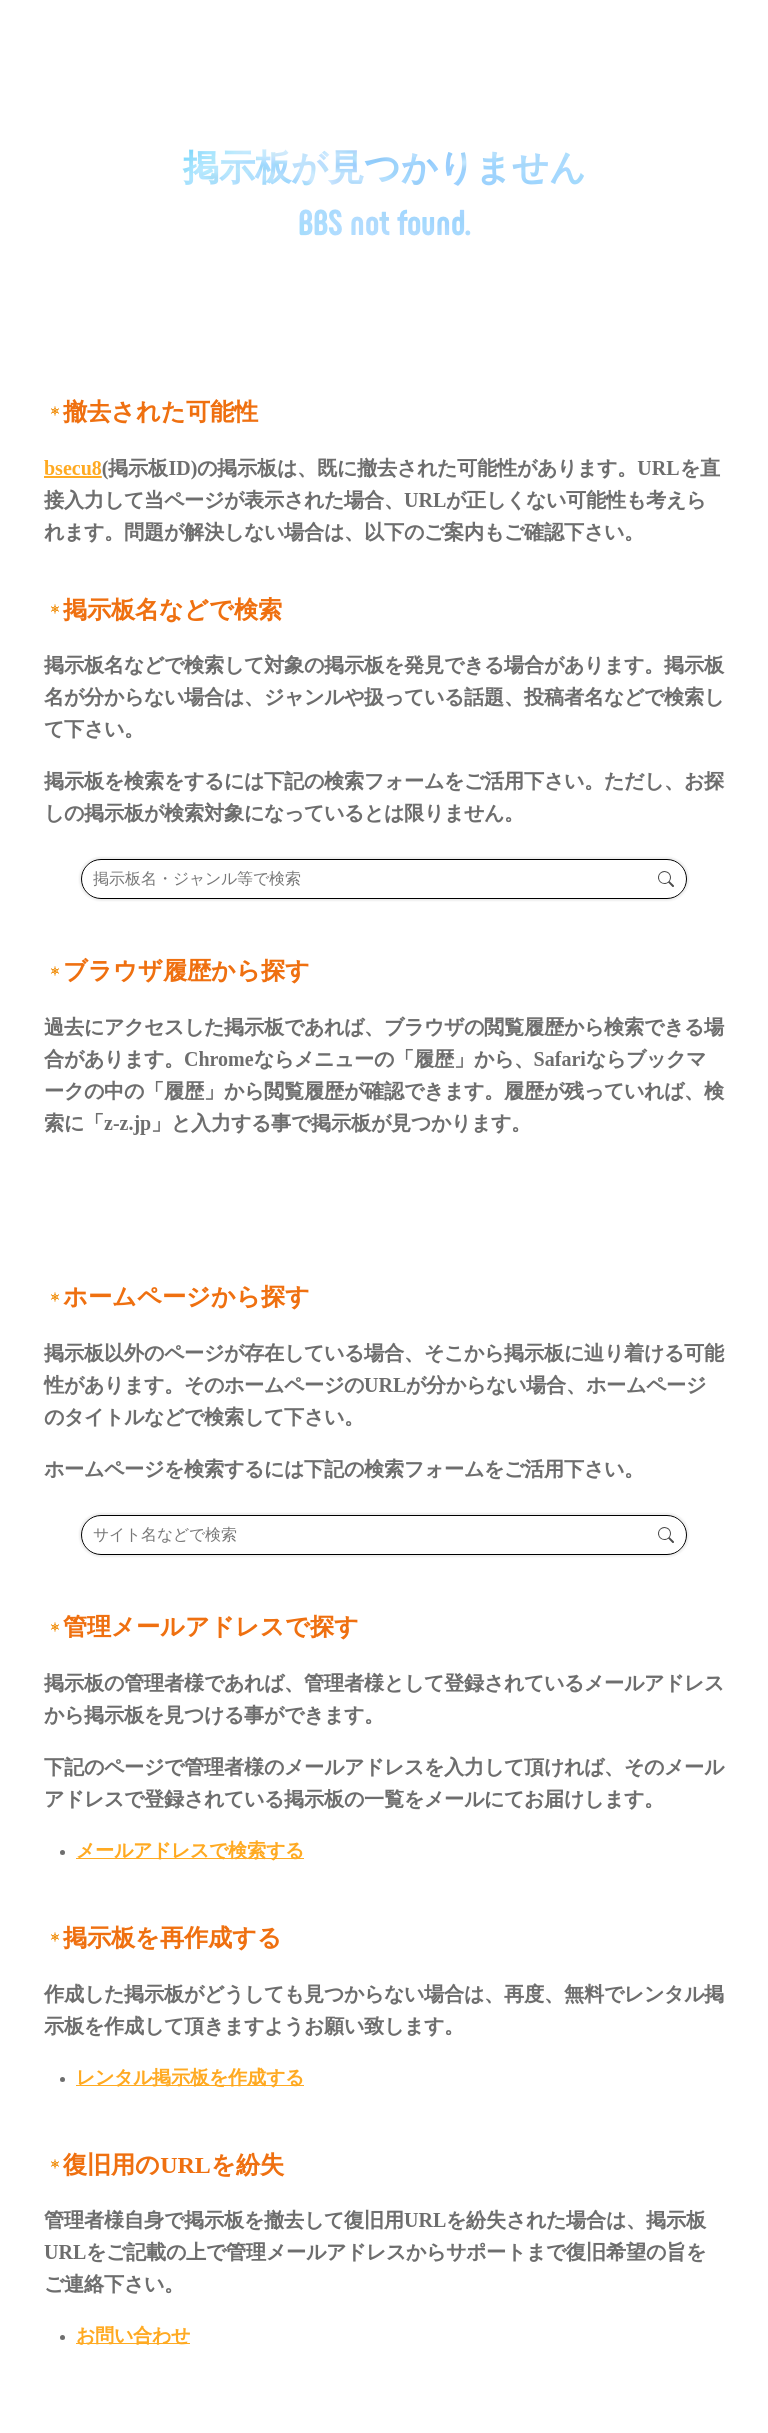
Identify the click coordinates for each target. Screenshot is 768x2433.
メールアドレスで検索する (190, 1850)
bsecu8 (73, 468)
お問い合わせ (133, 2335)
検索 (665, 879)
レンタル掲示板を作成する (190, 2077)
